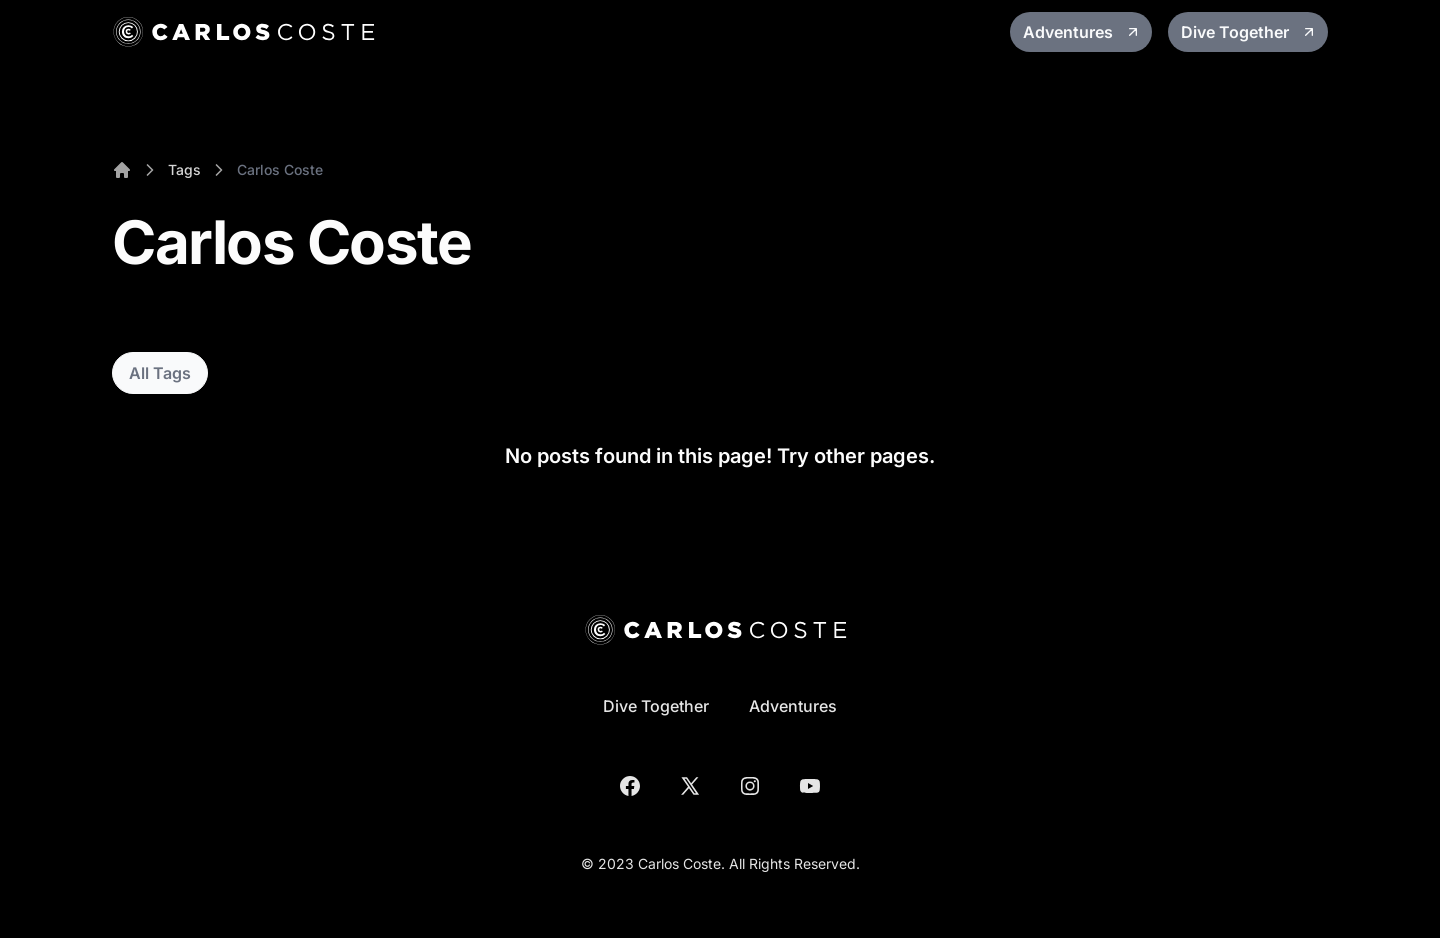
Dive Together (1249, 32)
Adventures (1082, 32)
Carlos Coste (280, 169)
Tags (184, 169)
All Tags (160, 373)
